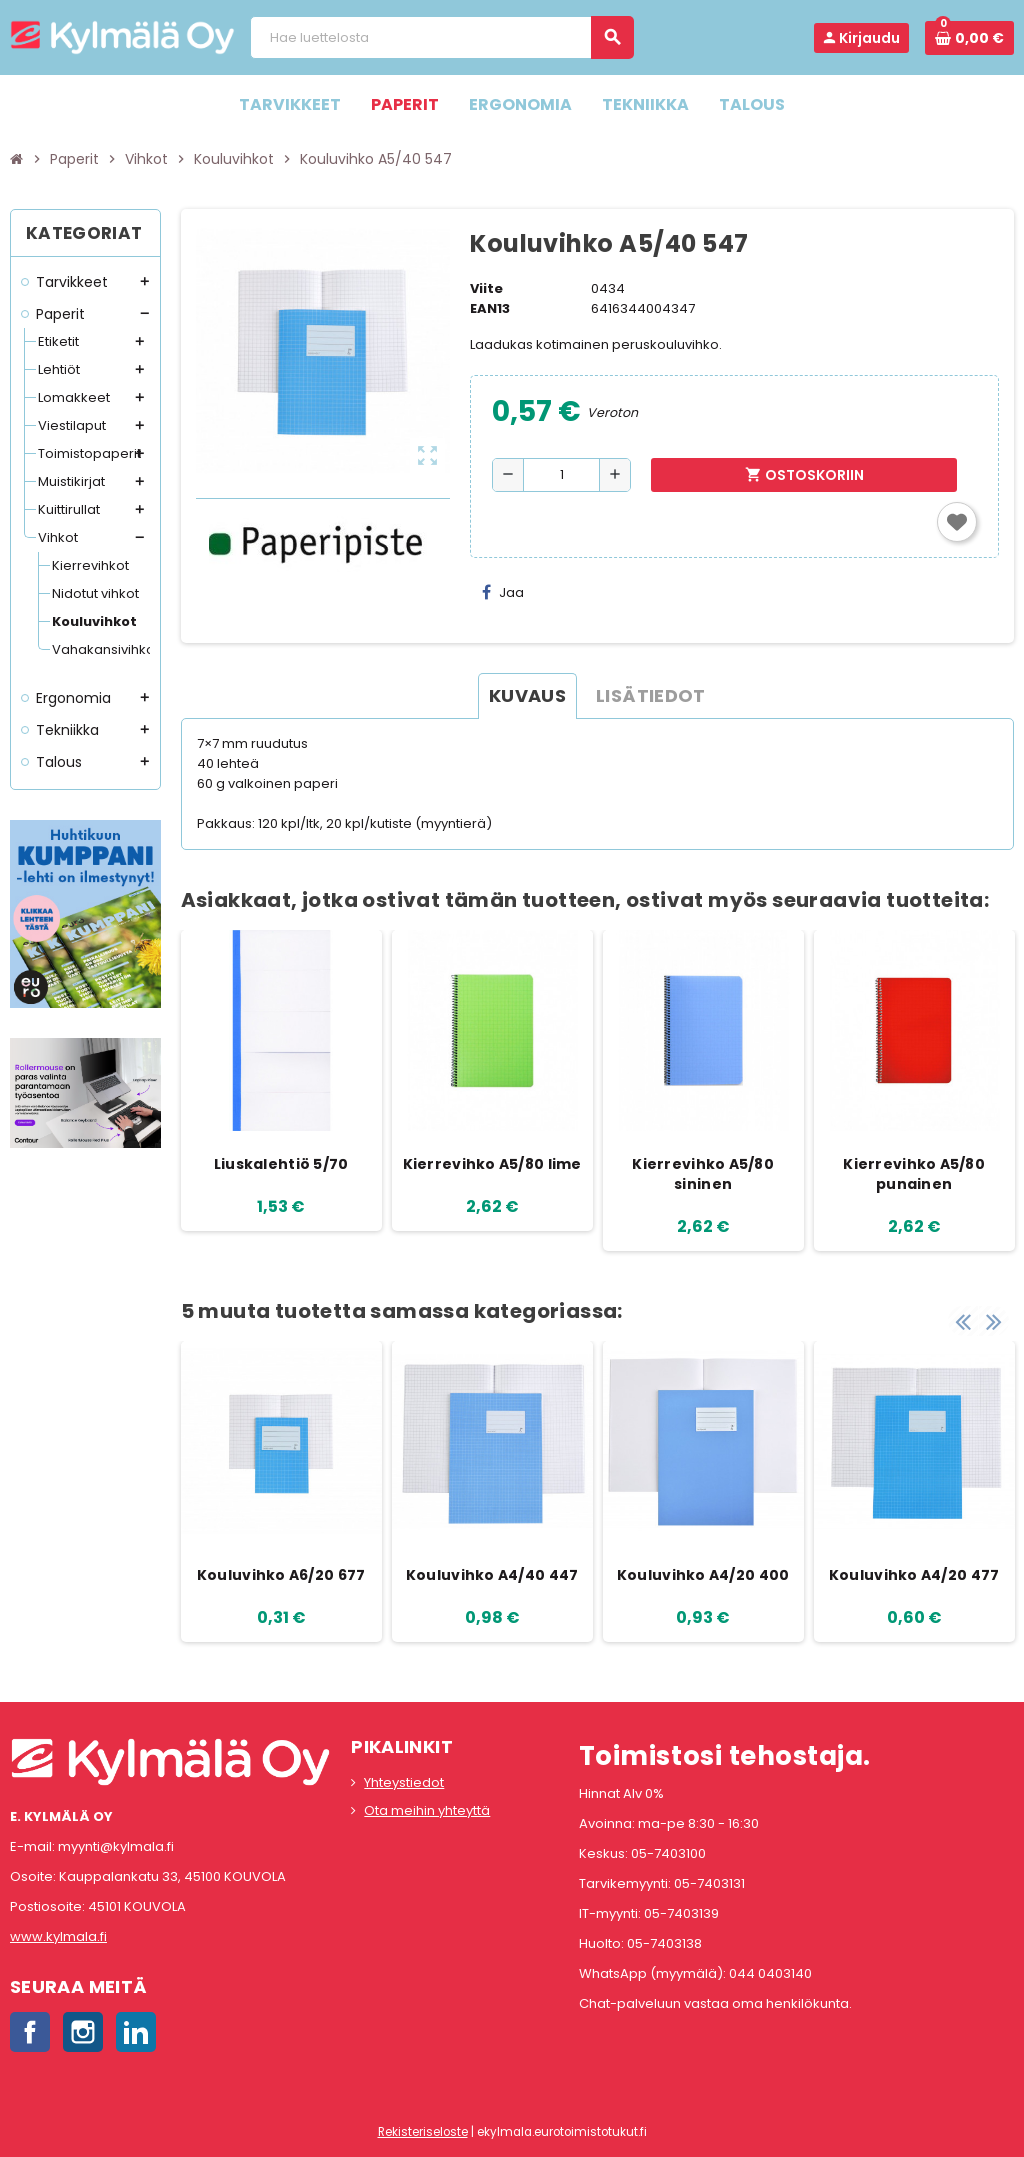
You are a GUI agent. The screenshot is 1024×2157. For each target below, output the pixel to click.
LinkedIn (136, 2032)
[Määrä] (561, 475)
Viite (486, 288)
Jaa (503, 592)
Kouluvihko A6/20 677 (281, 1575)
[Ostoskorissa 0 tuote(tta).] (969, 38)
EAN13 (490, 308)
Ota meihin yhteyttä (427, 1810)
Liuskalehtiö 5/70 (281, 1164)
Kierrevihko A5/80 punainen (914, 1174)
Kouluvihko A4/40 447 (492, 1575)
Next (994, 1321)
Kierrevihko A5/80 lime (492, 1164)
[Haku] (441, 37)
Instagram (83, 2032)
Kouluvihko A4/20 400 (703, 1575)
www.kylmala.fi (58, 1936)
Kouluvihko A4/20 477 (914, 1575)
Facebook (30, 2032)
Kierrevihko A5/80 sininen (703, 1174)
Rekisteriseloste (423, 2132)
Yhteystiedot (404, 1782)
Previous (963, 1321)
